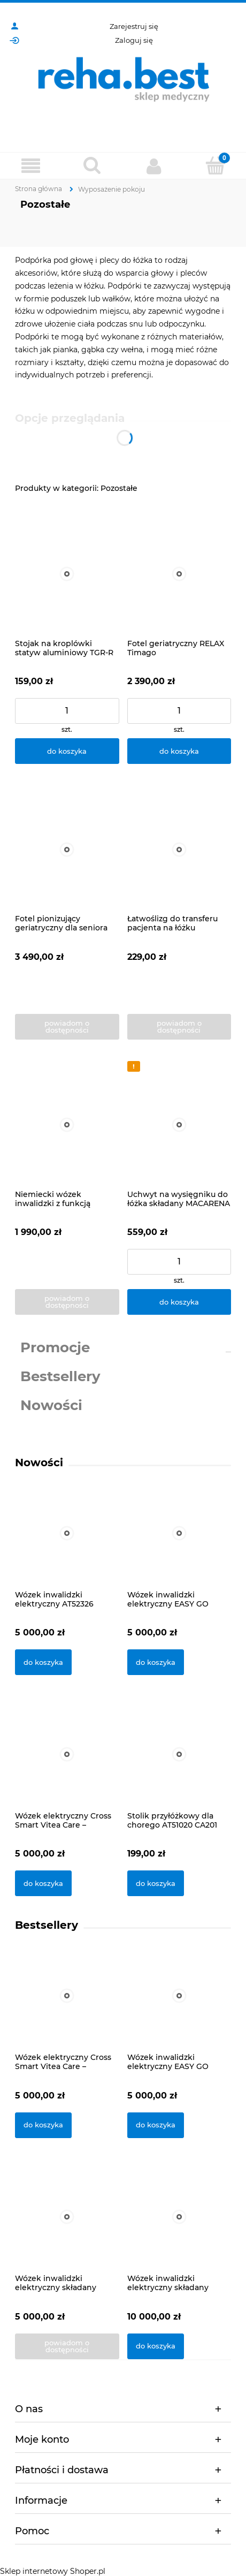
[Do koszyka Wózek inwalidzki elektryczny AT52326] (43, 1662)
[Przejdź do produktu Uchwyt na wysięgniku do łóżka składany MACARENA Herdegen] (179, 1125)
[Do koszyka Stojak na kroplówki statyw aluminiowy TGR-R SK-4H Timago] (67, 751)
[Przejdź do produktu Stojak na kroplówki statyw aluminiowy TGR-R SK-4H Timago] (67, 574)
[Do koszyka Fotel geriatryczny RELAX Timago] (179, 751)
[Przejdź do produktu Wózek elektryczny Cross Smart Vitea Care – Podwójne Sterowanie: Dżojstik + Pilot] (67, 1768)
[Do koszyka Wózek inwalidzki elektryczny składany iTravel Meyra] (155, 2346)
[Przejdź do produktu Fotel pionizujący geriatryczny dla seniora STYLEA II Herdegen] (67, 850)
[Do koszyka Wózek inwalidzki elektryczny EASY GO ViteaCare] (155, 1662)
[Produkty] (31, 166)
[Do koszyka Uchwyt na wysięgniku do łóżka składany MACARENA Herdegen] (179, 1302)
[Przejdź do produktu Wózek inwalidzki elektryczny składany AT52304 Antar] (67, 2231)
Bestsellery (60, 1376)
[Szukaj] (92, 165)
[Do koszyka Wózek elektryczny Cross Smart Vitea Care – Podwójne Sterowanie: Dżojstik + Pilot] (43, 1883)
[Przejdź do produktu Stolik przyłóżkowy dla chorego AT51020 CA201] (179, 1768)
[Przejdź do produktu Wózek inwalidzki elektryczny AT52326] (67, 1547)
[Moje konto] (153, 166)
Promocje (55, 1347)
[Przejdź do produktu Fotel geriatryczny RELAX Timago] (179, 574)
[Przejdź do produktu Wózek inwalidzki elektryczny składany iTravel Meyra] (179, 2231)
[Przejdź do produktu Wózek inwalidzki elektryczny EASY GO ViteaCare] (179, 1547)
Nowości (51, 1405)
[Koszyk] (215, 165)
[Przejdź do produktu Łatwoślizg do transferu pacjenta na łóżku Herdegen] (179, 850)
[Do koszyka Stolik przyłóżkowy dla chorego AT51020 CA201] (155, 1883)
